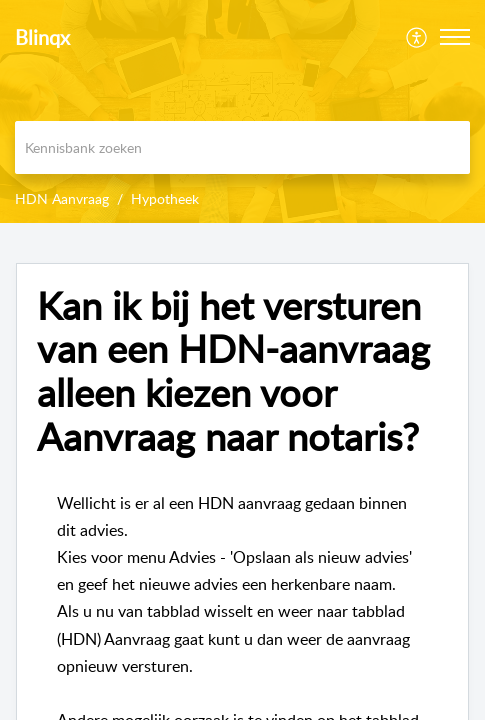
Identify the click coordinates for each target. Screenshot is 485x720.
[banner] (242, 111)
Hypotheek (165, 198)
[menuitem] (417, 37)
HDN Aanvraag (62, 198)
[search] (242, 147)
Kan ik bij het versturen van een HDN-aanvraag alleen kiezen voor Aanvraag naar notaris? (233, 371)
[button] (455, 37)
